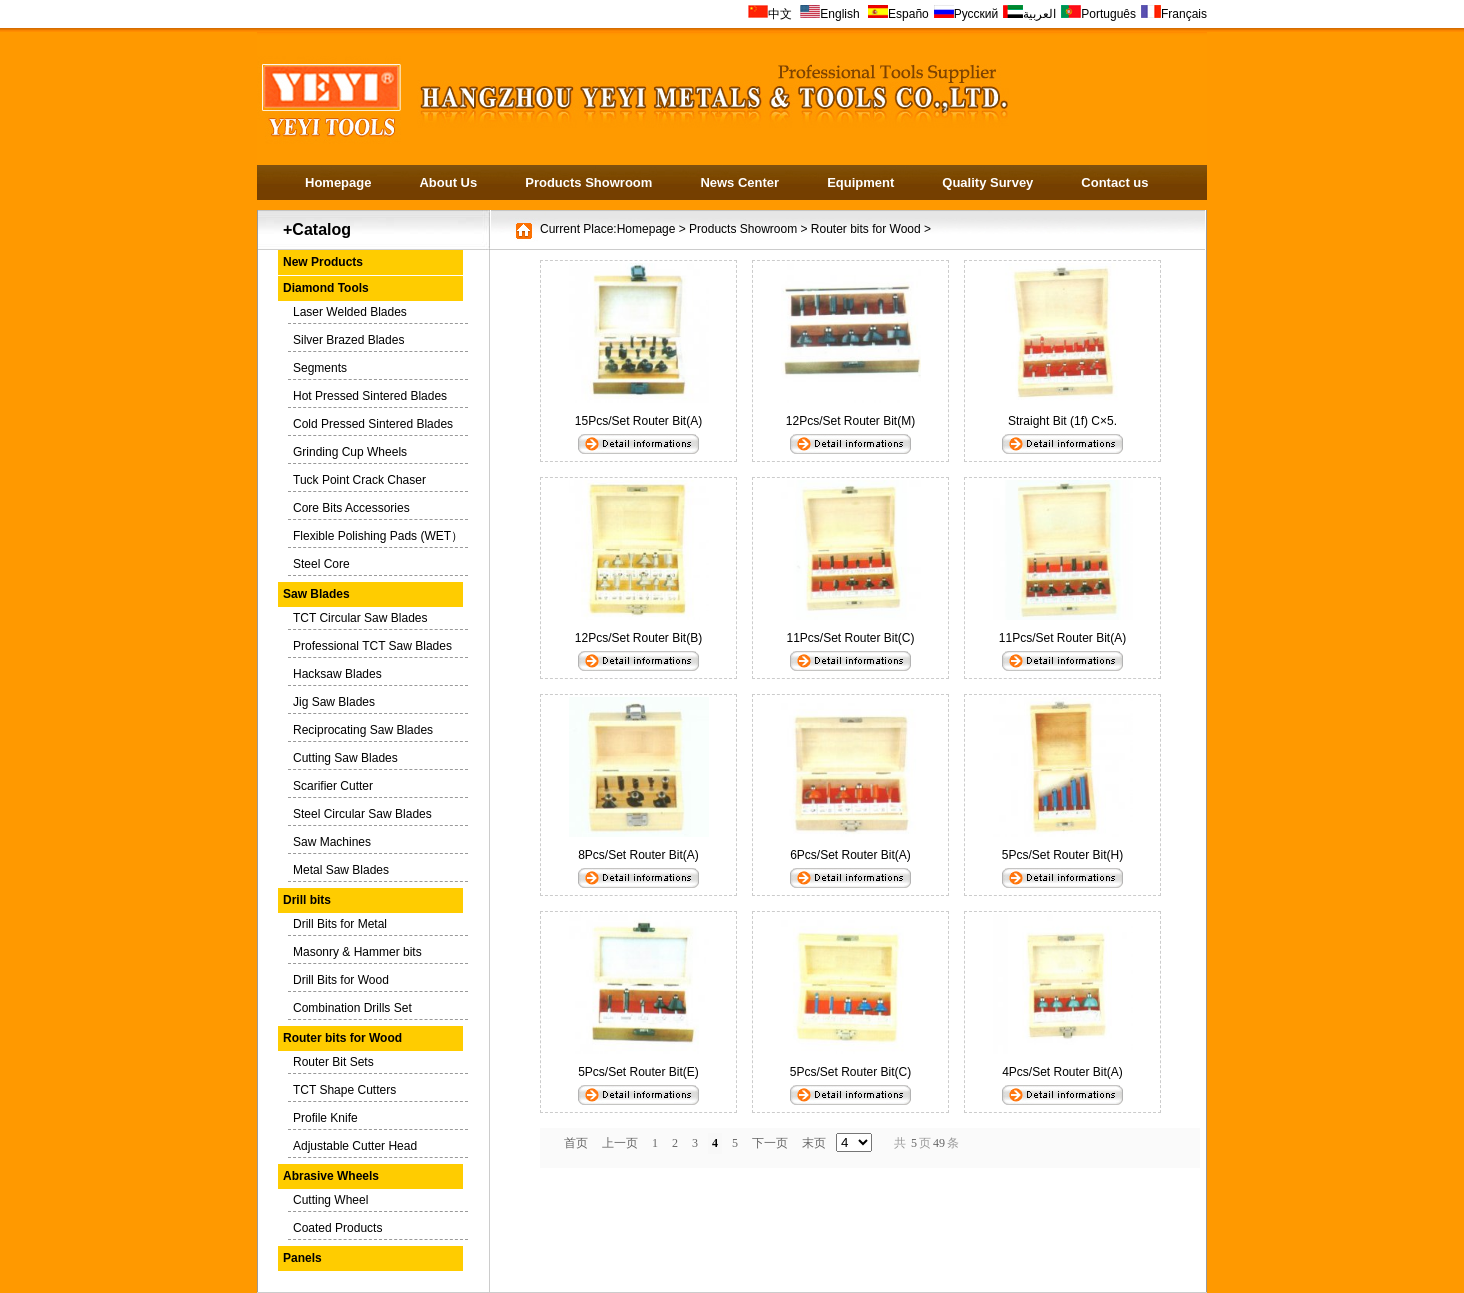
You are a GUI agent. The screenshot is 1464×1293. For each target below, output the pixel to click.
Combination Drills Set (352, 1008)
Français (1174, 14)
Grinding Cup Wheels (350, 452)
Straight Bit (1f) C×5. (1062, 421)
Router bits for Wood (342, 1038)
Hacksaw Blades (337, 674)
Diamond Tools (326, 288)
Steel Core (321, 564)
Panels (302, 1258)
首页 (576, 1143)
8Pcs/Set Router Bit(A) (644, 855)
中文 (770, 14)
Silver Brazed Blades (348, 340)
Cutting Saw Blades (345, 758)
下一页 (770, 1143)
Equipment (860, 182)
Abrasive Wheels (331, 1176)
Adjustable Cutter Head (355, 1146)
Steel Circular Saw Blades (362, 814)
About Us (448, 182)
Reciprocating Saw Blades (363, 730)
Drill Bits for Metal (340, 924)
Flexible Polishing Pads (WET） (378, 536)
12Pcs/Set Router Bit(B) (638, 638)
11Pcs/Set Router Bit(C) (850, 638)
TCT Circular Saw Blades (360, 618)
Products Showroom (588, 182)
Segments (320, 368)
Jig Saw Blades (334, 702)
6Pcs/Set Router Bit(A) (856, 855)
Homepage (338, 182)
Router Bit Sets (333, 1062)
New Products (323, 262)
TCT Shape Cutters (344, 1090)
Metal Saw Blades (341, 870)
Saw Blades (316, 594)
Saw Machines (332, 842)
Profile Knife (325, 1118)
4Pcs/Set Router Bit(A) (1062, 1072)
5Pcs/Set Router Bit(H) (1062, 855)
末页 (814, 1143)
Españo (898, 14)
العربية (1029, 14)
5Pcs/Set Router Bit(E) (644, 1072)
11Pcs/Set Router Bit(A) (1062, 638)
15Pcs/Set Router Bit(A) (644, 421)
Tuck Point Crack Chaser (359, 480)
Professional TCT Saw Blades (372, 646)
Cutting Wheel (330, 1200)
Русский (966, 14)
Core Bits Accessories (351, 508)
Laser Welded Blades (350, 312)
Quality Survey (987, 182)
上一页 (620, 1143)
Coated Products (337, 1228)
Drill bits (307, 900)
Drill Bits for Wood (341, 980)
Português (1098, 14)
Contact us (1114, 182)
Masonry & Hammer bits (357, 952)
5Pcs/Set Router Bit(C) (856, 1072)
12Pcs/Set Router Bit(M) (850, 421)
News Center (739, 182)
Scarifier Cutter (333, 786)
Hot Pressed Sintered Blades (370, 396)
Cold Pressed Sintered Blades (373, 424)
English (831, 14)
